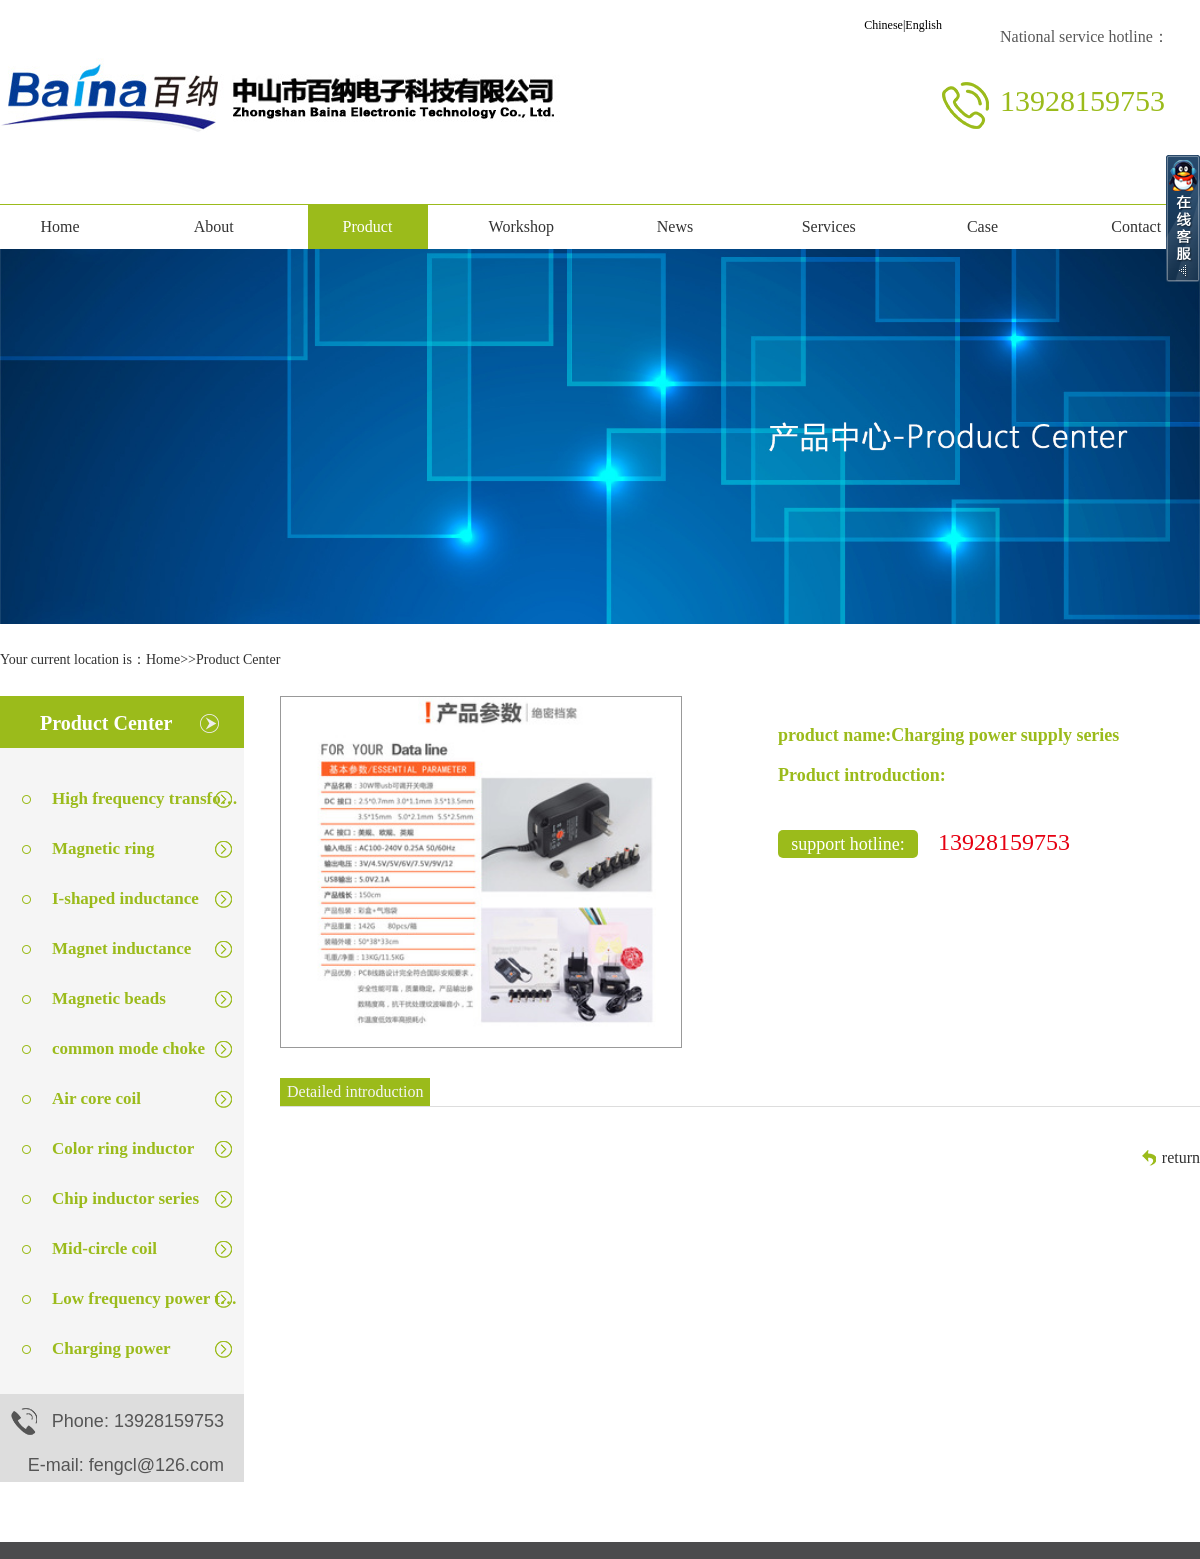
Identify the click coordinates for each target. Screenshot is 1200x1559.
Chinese (883, 25)
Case (982, 226)
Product (368, 226)
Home (59, 226)
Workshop (521, 226)
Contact (1136, 226)
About (214, 226)
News (675, 226)
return (1181, 1157)
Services (829, 226)
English (923, 25)
